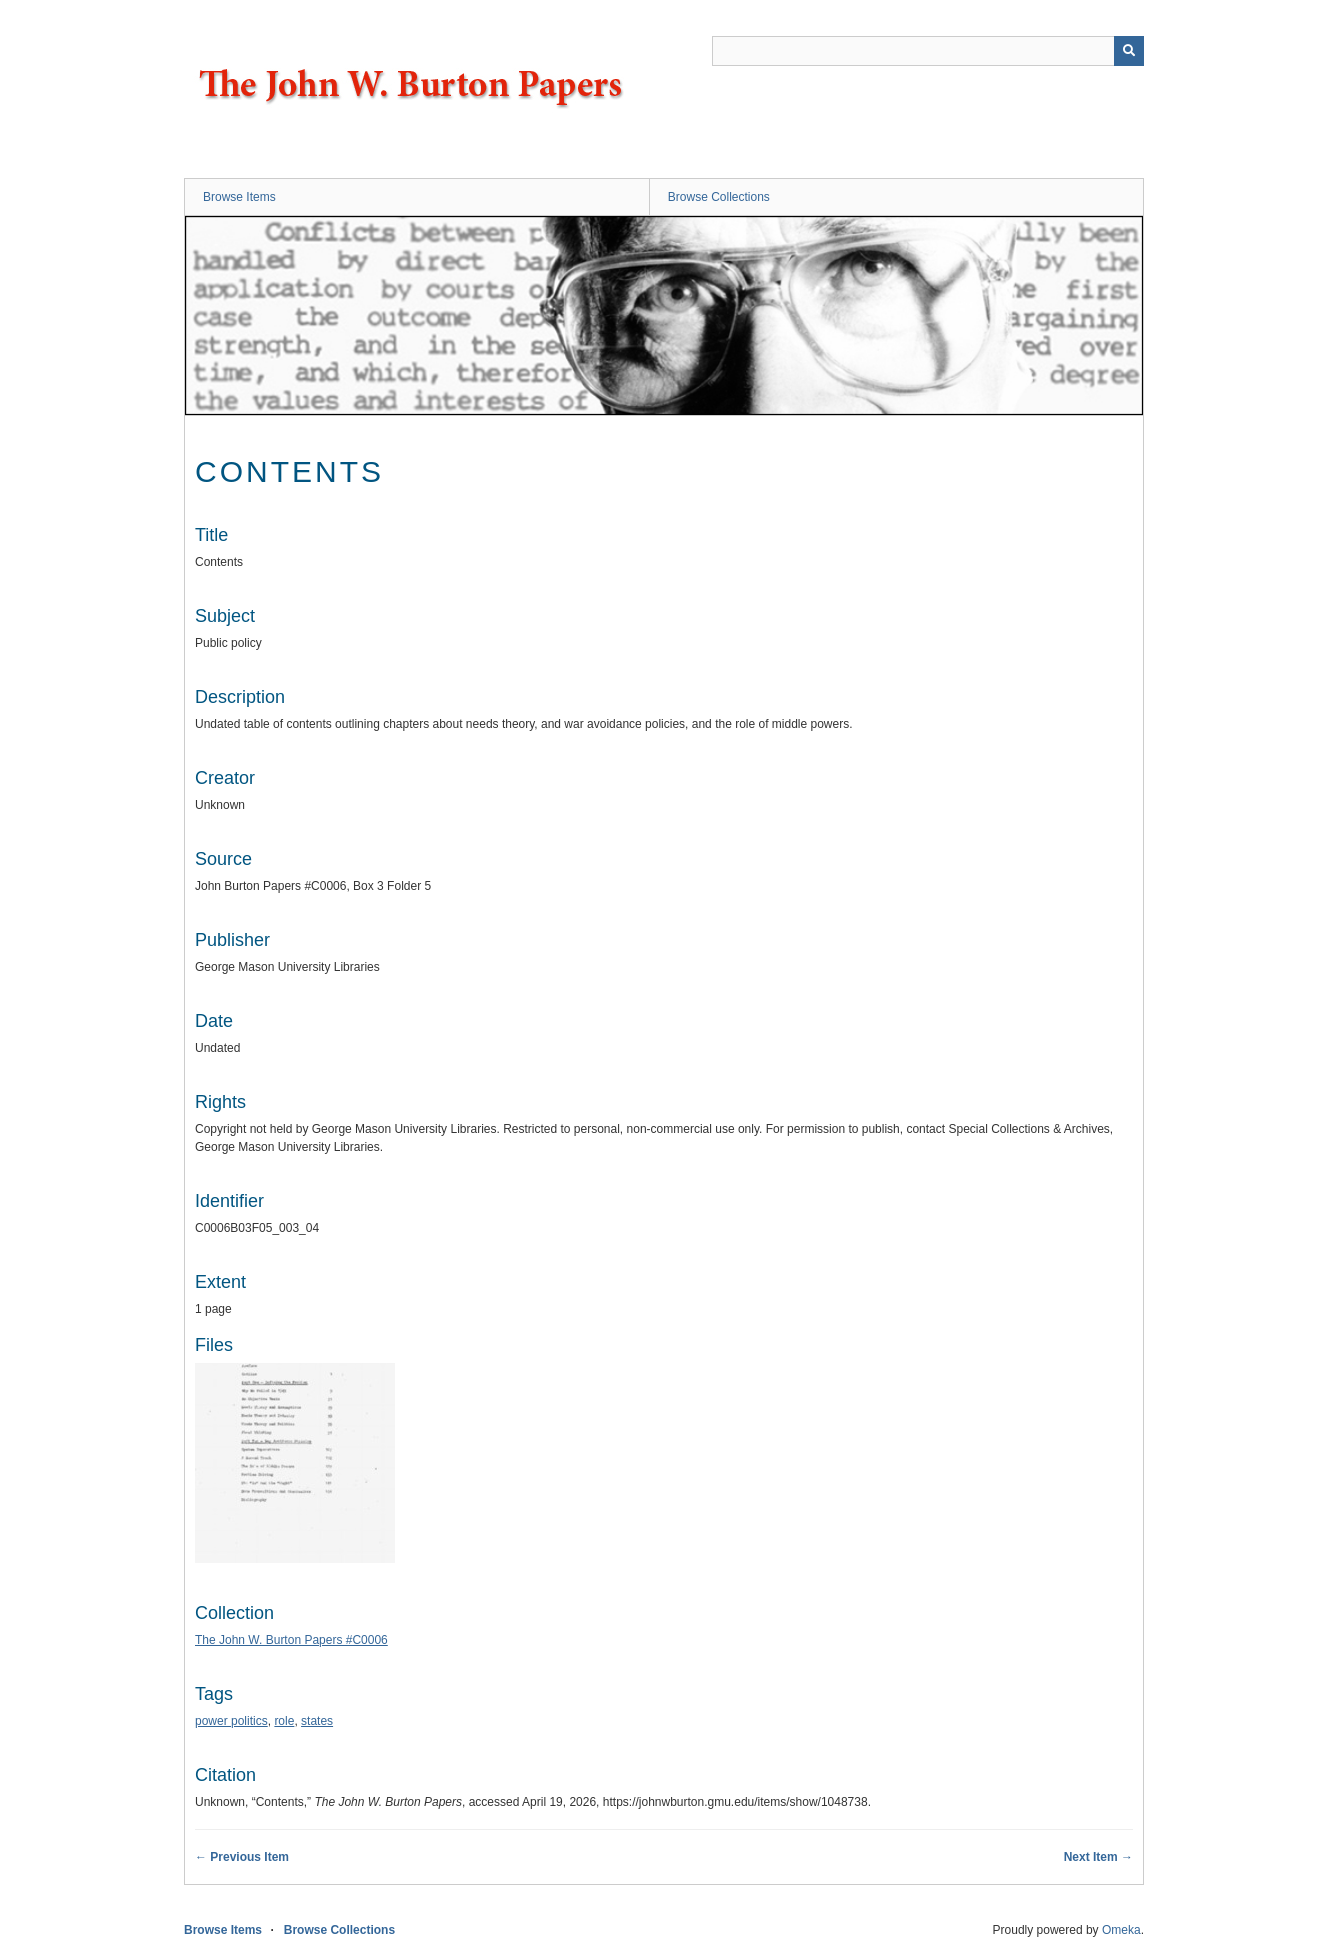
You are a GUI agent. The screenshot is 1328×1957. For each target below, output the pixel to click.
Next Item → (1098, 1857)
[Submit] (1129, 51)
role (284, 1721)
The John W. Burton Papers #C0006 (291, 1640)
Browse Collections (719, 197)
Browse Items (239, 197)
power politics (231, 1721)
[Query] (928, 51)
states (317, 1721)
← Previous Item (242, 1857)
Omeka (1121, 1930)
